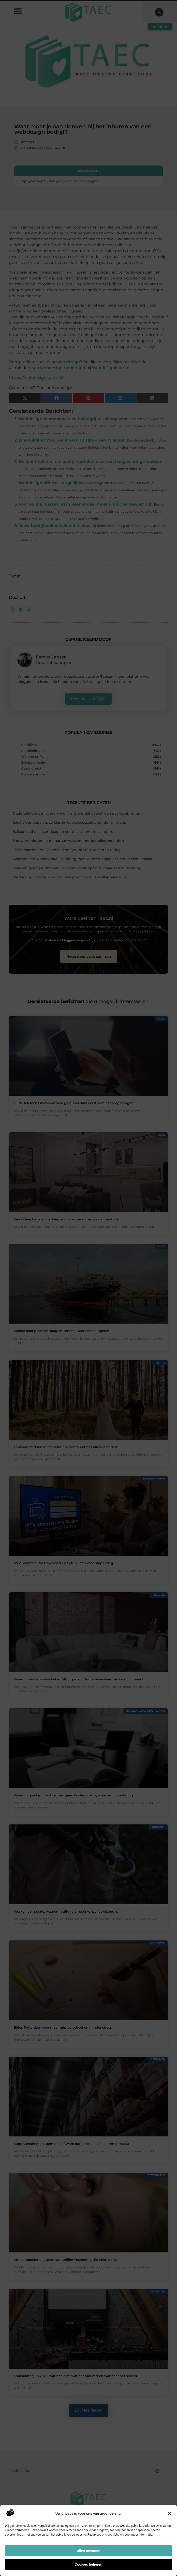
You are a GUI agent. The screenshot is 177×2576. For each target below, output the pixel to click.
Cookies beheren (88, 2564)
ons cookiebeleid (113, 2534)
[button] (169, 2513)
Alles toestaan (88, 2551)
